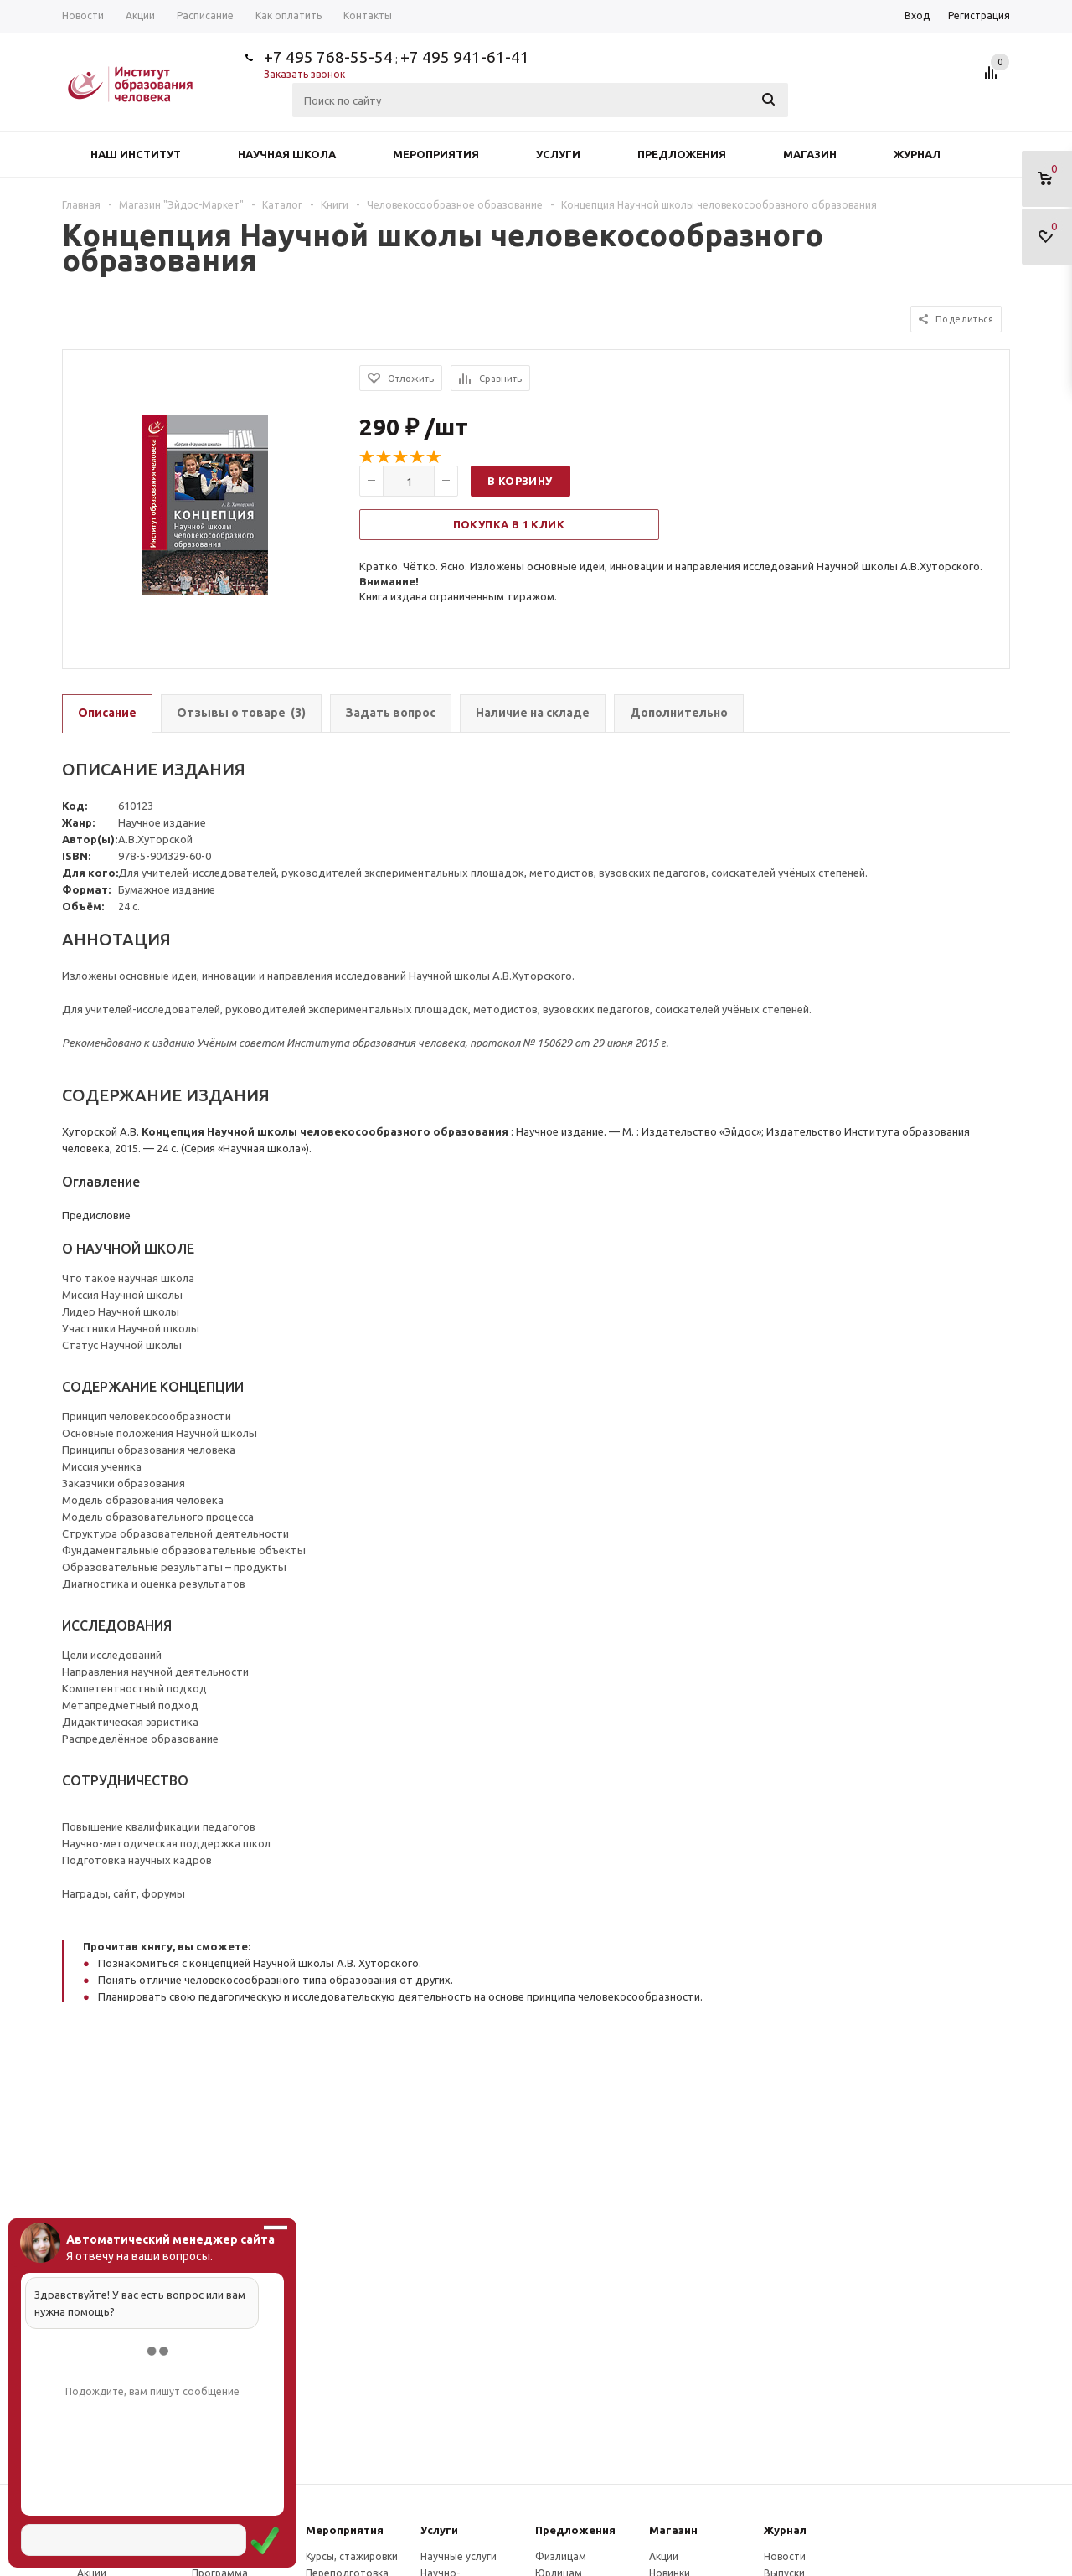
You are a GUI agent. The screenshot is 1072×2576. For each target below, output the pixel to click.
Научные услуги (458, 2556)
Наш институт (135, 154)
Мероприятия (436, 154)
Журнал (917, 154)
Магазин (810, 154)
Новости (785, 2556)
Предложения (681, 154)
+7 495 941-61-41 (464, 57)
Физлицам (560, 2556)
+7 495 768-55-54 (328, 57)
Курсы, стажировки (352, 2556)
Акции (663, 2556)
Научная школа (287, 154)
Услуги (558, 154)
